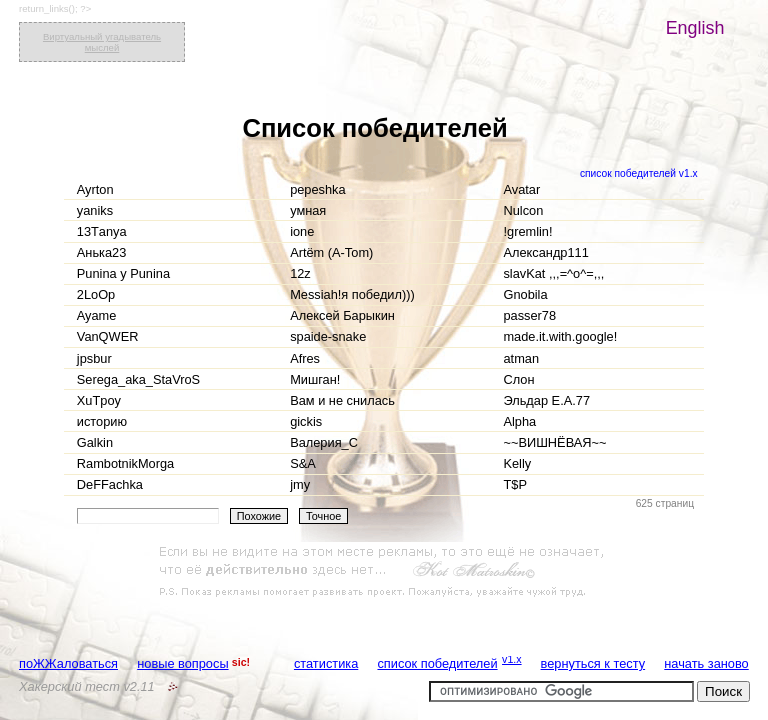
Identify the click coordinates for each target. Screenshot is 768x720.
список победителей (437, 663)
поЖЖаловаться (68, 663)
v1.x (512, 659)
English (695, 28)
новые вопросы (182, 663)
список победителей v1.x (639, 173)
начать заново (706, 663)
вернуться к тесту (593, 663)
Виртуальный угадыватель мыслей (102, 42)
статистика (326, 663)
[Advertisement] (384, 572)
